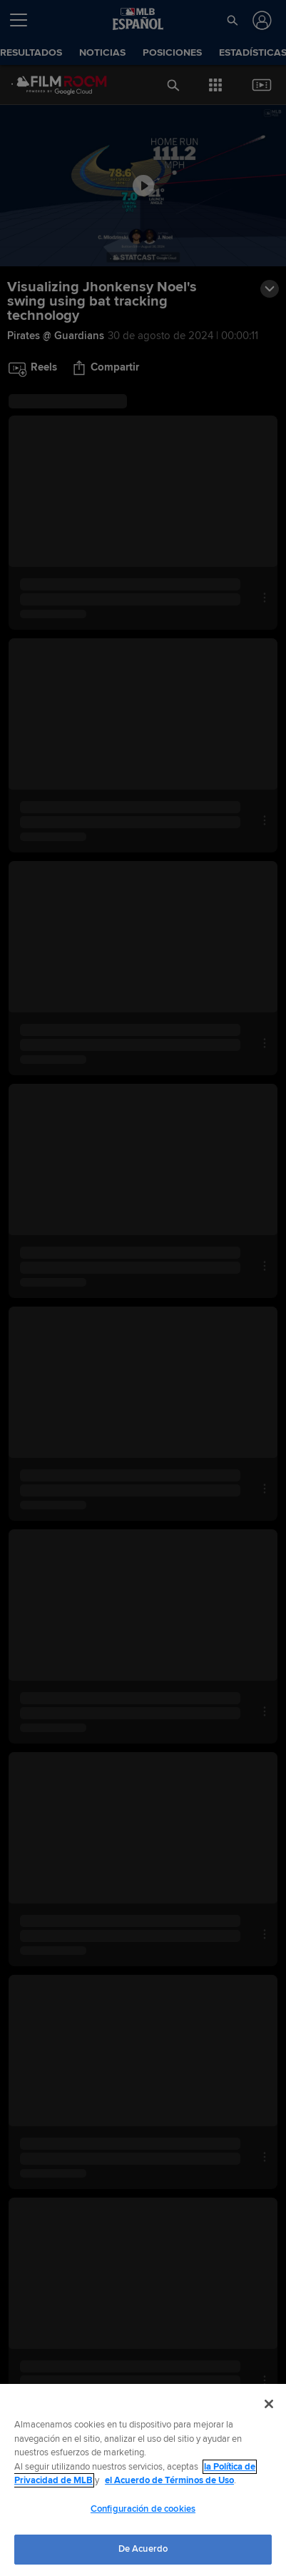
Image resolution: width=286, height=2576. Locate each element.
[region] (143, 2480)
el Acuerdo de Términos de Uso (169, 2480)
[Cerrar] (269, 2404)
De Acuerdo (143, 2549)
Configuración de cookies (143, 2509)
